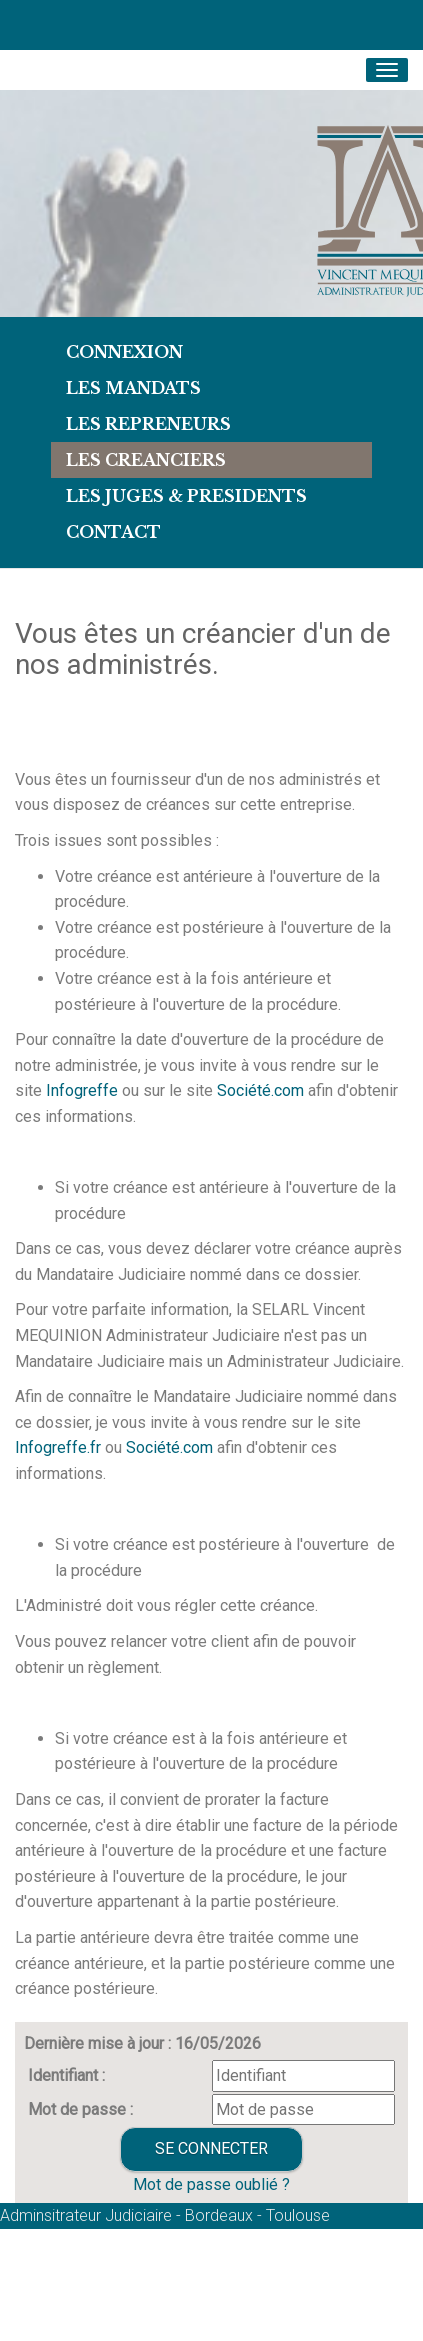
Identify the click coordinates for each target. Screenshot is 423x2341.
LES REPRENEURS (148, 424)
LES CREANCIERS (146, 460)
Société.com (260, 1090)
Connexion (124, 352)
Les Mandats (133, 388)
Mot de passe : (80, 2109)
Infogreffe (82, 1090)
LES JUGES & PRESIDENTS (186, 496)
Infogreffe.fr (58, 1447)
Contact (113, 532)
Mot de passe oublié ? (211, 2184)
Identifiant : (66, 2075)
